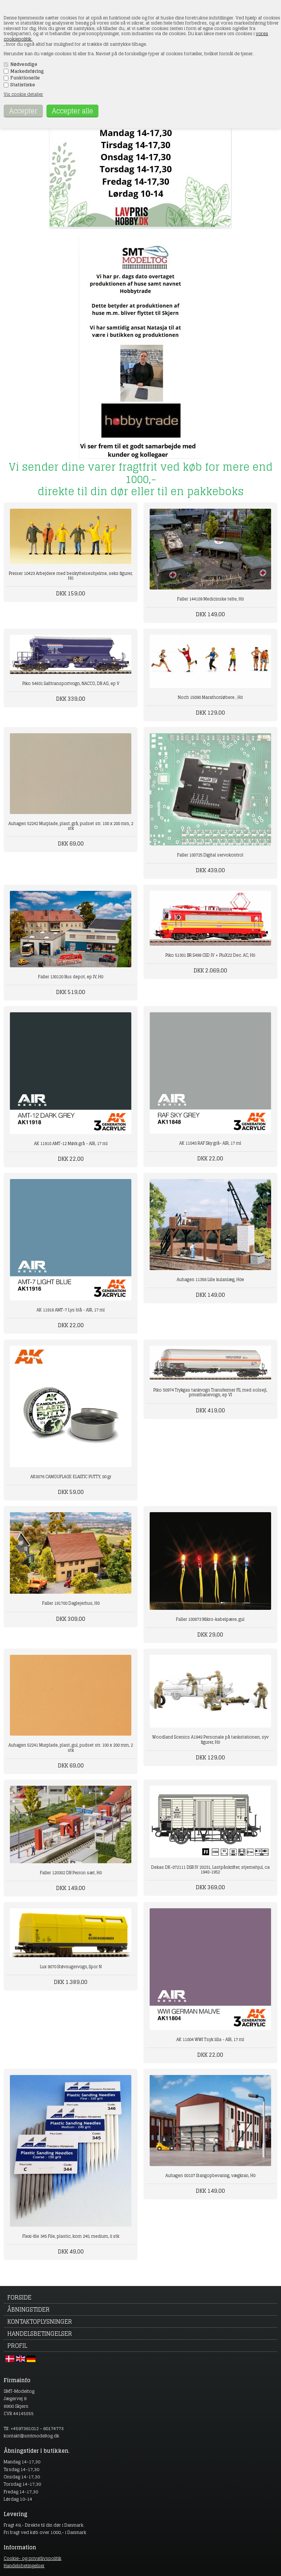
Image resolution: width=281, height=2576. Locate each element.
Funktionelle (25, 77)
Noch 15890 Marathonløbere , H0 (210, 697)
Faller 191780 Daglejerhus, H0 (71, 1603)
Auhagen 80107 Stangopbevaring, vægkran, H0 (210, 2175)
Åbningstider (28, 2309)
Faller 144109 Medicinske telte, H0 (210, 599)
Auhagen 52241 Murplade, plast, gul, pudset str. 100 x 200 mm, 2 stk (70, 1747)
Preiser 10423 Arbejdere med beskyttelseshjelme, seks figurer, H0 (70, 576)
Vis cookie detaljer (23, 94)
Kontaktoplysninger (39, 2321)
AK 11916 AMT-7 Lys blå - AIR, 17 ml (71, 1310)
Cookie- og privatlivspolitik (32, 2558)
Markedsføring (27, 71)
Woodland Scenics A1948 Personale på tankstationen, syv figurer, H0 (210, 1739)
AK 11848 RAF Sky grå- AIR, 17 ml (210, 1143)
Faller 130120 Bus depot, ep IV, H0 (70, 976)
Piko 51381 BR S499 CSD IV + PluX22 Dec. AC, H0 (210, 955)
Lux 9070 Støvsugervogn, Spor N (71, 1966)
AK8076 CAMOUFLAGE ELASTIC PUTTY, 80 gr (70, 1476)
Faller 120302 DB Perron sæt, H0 (71, 1872)
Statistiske (22, 84)
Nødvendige (23, 64)
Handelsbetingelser (39, 2333)
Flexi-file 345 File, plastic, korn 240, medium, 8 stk (70, 2236)
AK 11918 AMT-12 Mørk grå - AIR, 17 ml (71, 1143)
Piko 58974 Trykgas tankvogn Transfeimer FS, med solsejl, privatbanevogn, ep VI (210, 1392)
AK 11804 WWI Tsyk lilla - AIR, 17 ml (210, 2039)
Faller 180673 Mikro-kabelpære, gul (210, 1619)
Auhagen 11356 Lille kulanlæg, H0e (210, 1279)
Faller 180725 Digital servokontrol (210, 855)
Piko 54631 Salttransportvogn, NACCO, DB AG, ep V (70, 683)
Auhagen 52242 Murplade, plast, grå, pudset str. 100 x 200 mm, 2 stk (70, 826)
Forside (19, 2297)
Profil (17, 2345)
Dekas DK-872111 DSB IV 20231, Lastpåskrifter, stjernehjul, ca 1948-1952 (210, 1870)
